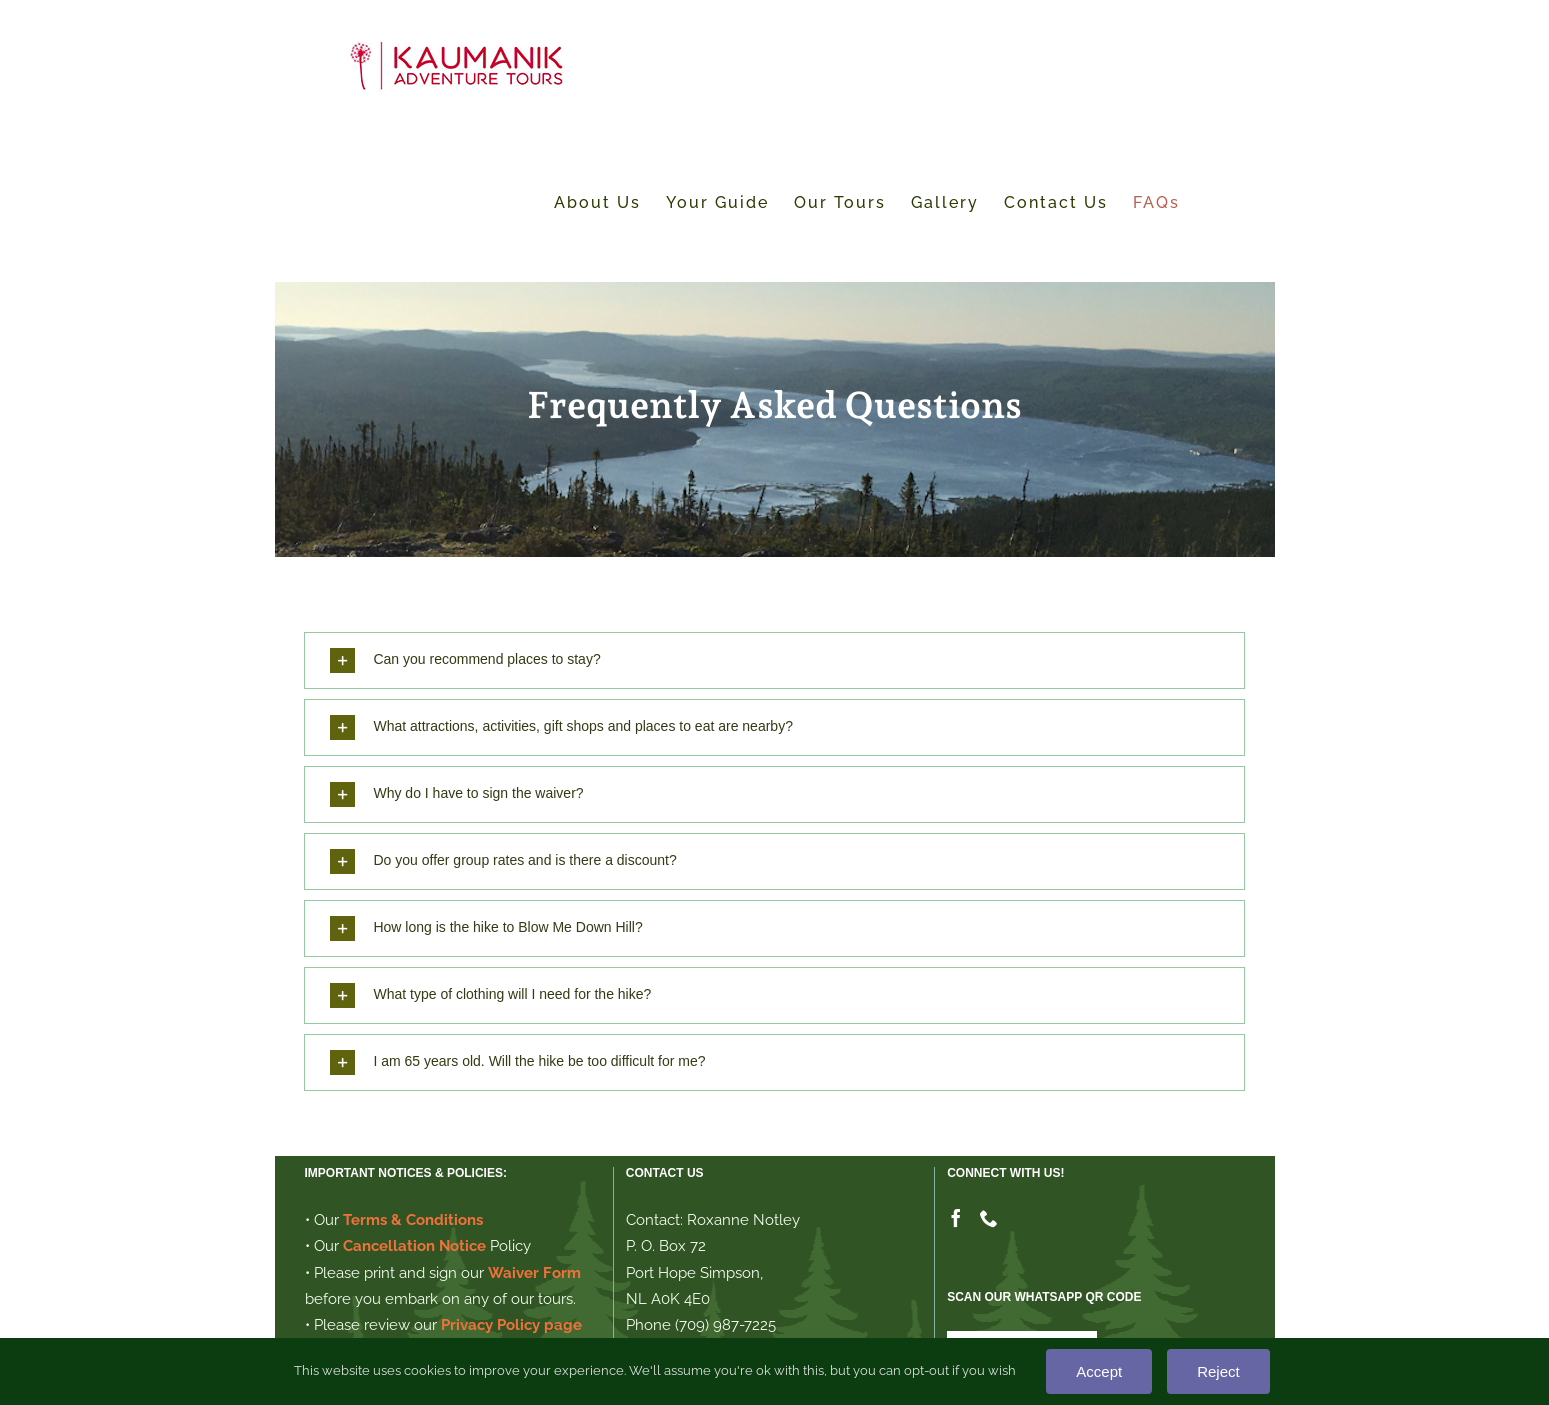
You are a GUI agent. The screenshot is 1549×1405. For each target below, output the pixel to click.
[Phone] (989, 1218)
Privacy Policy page (511, 1325)
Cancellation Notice (414, 1246)
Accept (1099, 1371)
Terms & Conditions (413, 1220)
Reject (1218, 1371)
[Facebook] (956, 1218)
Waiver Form (534, 1273)
